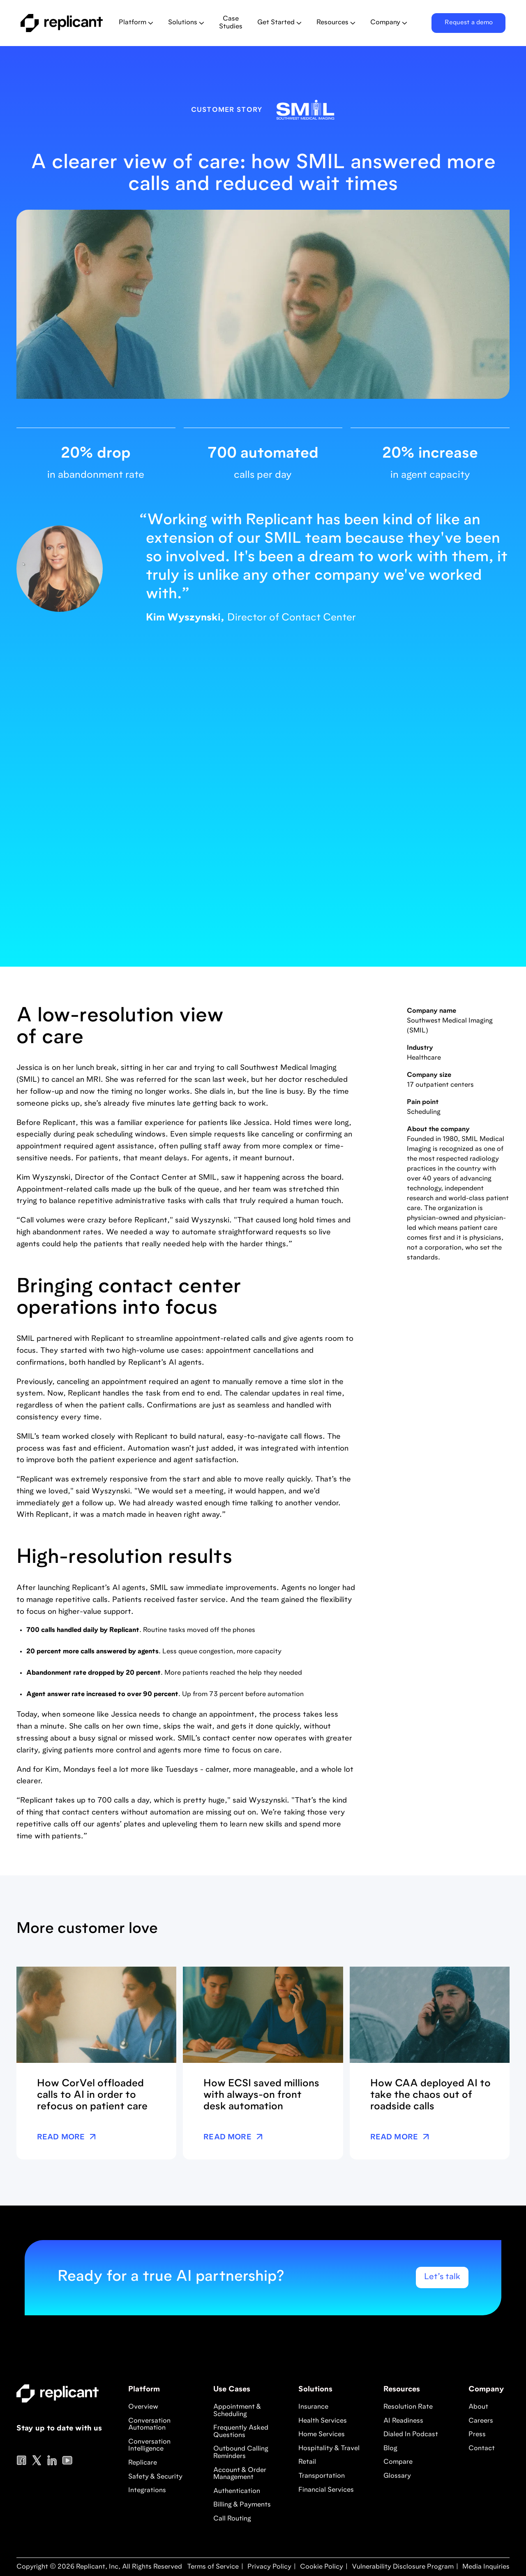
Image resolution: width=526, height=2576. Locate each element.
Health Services (322, 2421)
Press (477, 2434)
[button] (136, 23)
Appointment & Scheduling (237, 2411)
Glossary (397, 2476)
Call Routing (232, 2519)
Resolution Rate (408, 2407)
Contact (481, 2448)
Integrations (147, 2490)
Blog (390, 2448)
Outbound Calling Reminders (240, 2453)
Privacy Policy (268, 2567)
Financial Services (326, 2490)
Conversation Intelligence (149, 2446)
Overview (143, 2407)
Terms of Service (213, 2567)
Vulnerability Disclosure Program (402, 2567)
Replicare (142, 2463)
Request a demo (469, 23)
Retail (307, 2462)
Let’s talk (442, 2277)
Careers (480, 2421)
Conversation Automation (149, 2425)
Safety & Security (155, 2477)
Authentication (236, 2491)
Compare (398, 2462)
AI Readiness (403, 2421)
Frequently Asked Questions (240, 2432)
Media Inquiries (485, 2567)
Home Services (321, 2434)
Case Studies (230, 23)
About (478, 2407)
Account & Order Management (239, 2474)
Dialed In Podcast (410, 2434)
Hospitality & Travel (329, 2448)
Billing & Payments (242, 2505)
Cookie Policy (320, 2567)
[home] (63, 23)
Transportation (321, 2476)
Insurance (313, 2407)
